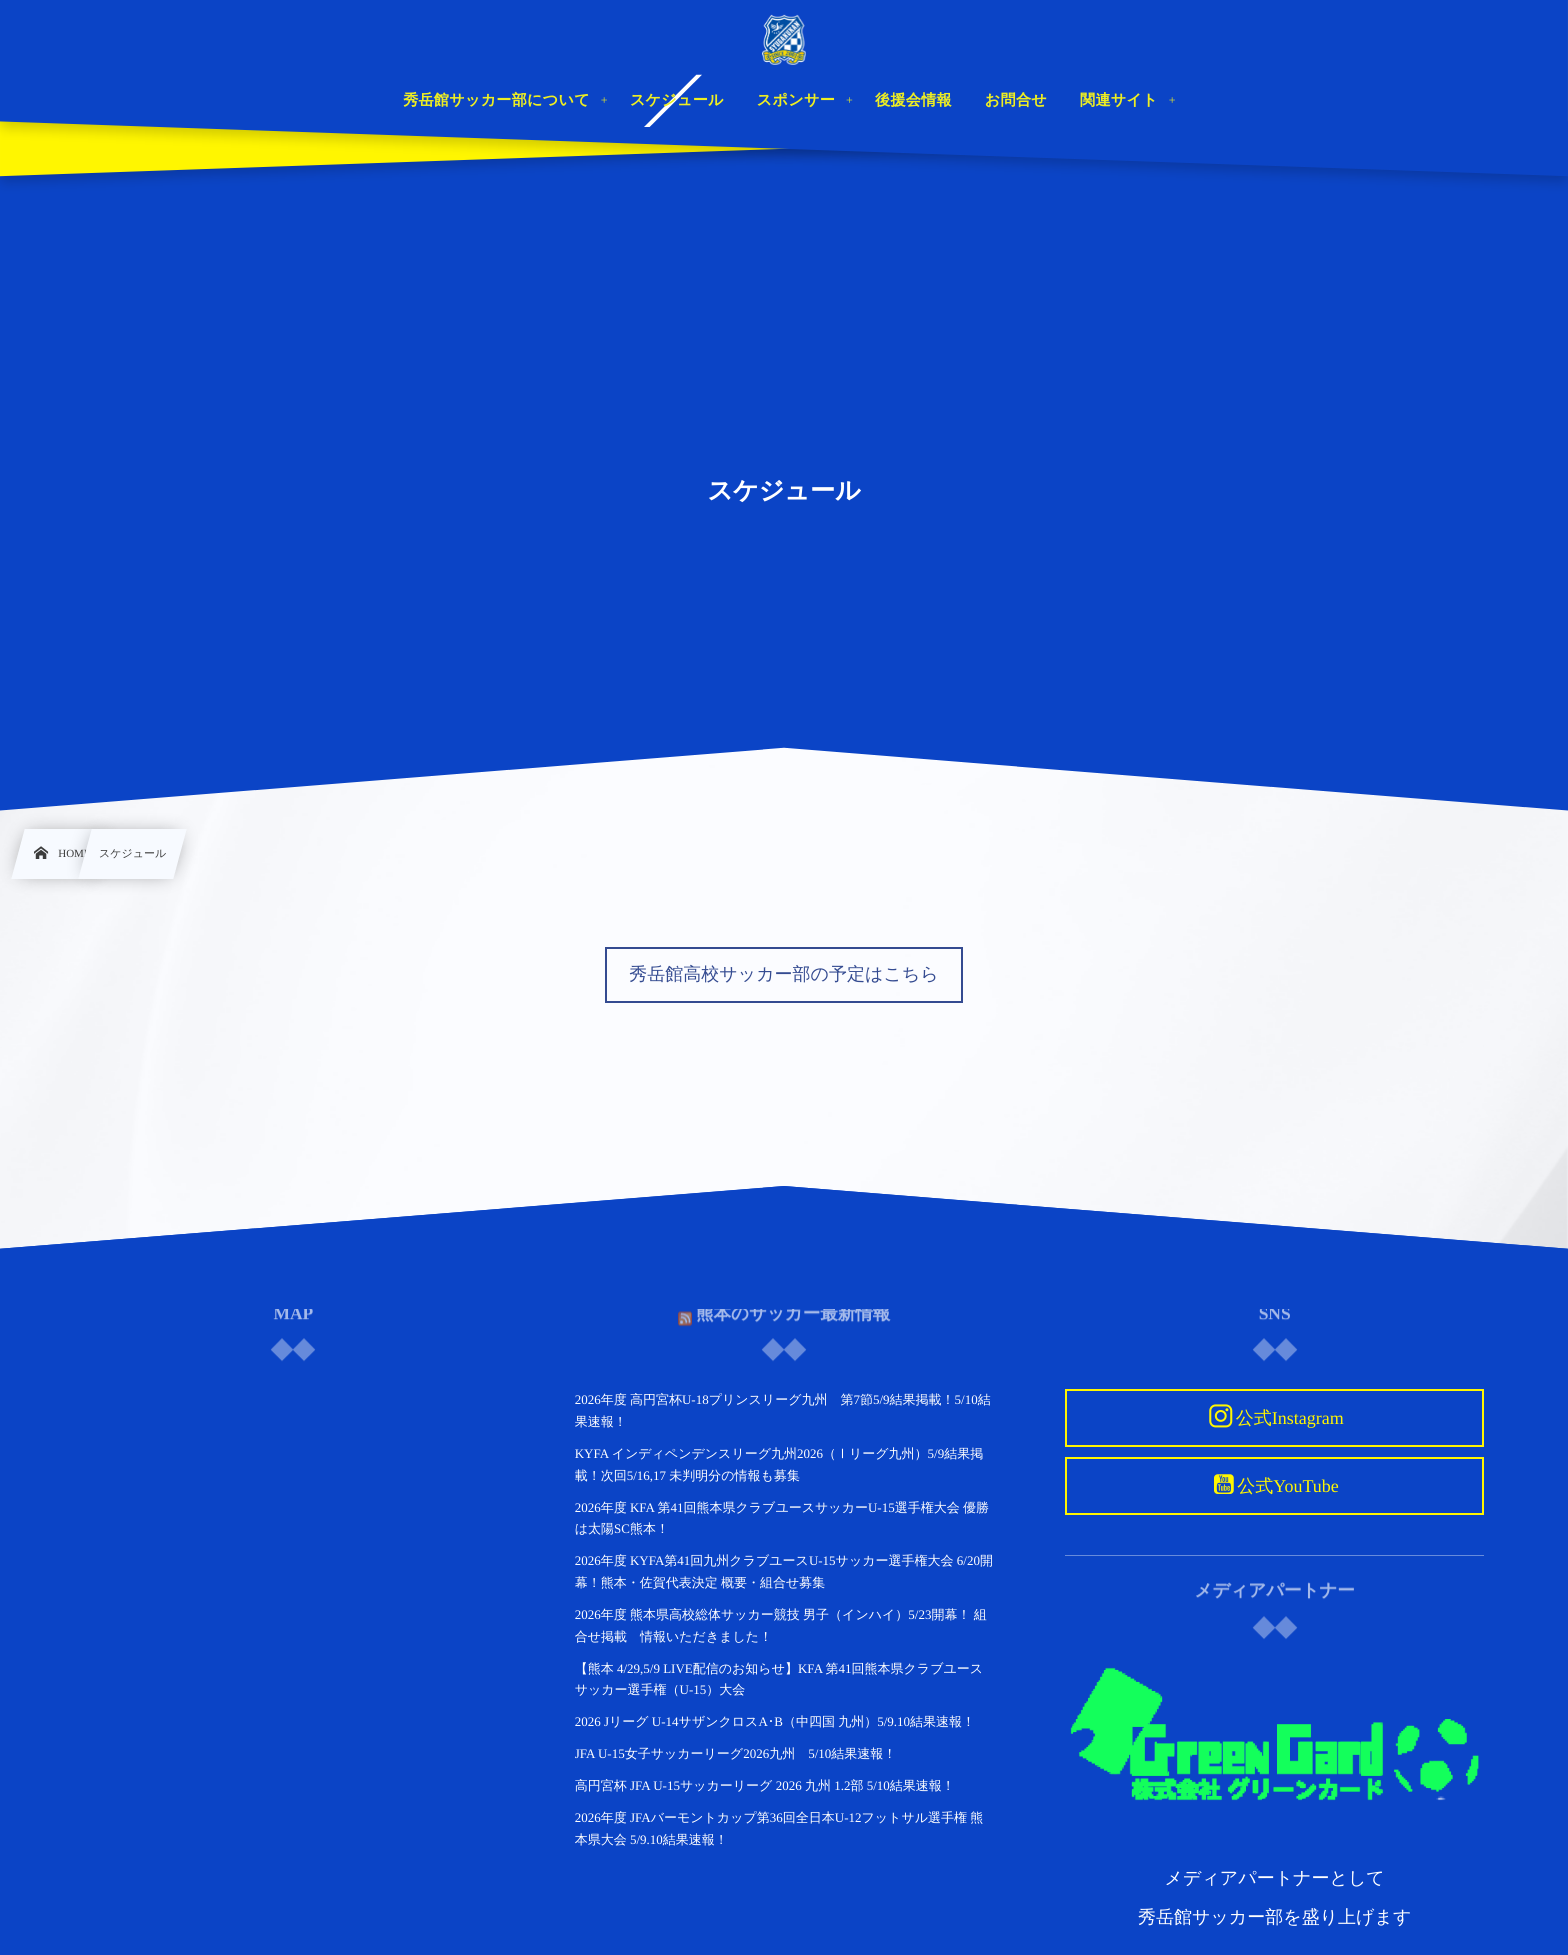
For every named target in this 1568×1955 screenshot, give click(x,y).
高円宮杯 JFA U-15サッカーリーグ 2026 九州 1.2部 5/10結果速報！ (765, 1785)
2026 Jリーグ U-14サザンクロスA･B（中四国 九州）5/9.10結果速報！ (775, 1721)
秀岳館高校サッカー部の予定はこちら (783, 974)
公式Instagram (1290, 1418)
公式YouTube (1288, 1486)
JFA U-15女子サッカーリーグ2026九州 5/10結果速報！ (736, 1753)
